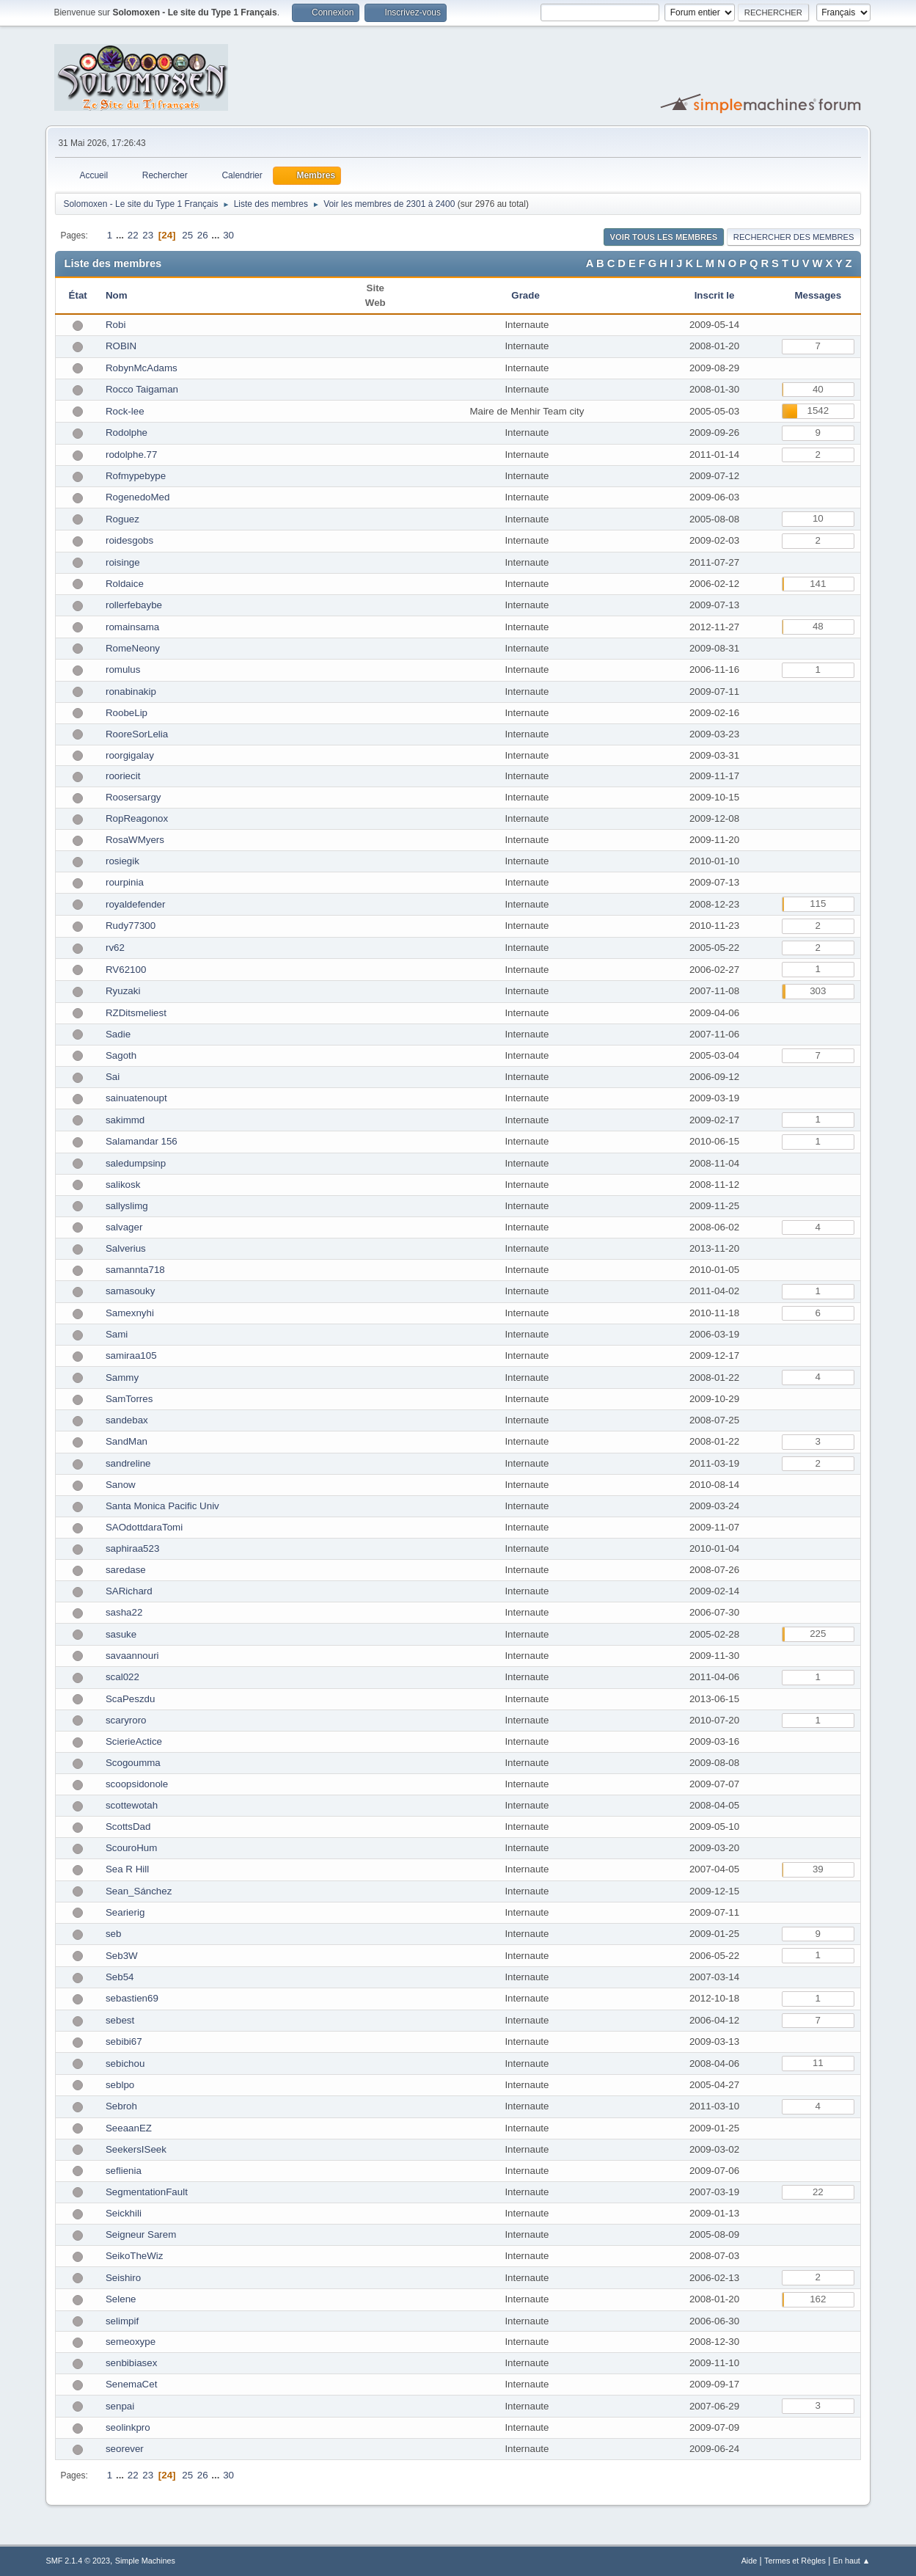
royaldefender (136, 904)
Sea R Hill (127, 1869)
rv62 (115, 947)
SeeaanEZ (129, 2128)
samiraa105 (131, 1355)
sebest (120, 2020)
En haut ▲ (852, 2560)
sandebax (127, 1420)
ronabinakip (131, 691)
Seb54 (120, 1976)
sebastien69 (132, 1998)
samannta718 (135, 1269)
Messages (817, 295)
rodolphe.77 (131, 454)
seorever (125, 2448)
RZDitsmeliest (136, 1012)
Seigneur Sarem (141, 2234)
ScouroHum (131, 1847)
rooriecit (123, 775)
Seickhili (124, 2213)
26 (202, 235)
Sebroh (121, 2106)
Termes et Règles (795, 2560)
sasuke (121, 1634)
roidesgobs (129, 540)
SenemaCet (131, 2384)
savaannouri (132, 1655)
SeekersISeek (136, 2149)
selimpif (122, 2321)
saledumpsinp (136, 1163)
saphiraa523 (132, 1548)
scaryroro (126, 1720)
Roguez (122, 519)
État (78, 295)
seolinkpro (128, 2427)
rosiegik (122, 860)
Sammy (122, 1377)
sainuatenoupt (136, 1097)
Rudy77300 (130, 925)
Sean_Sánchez (139, 1891)
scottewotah (132, 1805)
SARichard (129, 1591)
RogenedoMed (137, 497)
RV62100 (126, 969)
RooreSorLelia (137, 734)
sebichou (125, 2063)
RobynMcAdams (141, 367)
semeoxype (130, 2341)
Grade (526, 295)
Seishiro (123, 2277)
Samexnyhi (130, 1312)
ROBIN (121, 345)
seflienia (124, 2170)
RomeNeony (133, 648)
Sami (117, 1334)
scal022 (122, 1676)
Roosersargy (133, 797)
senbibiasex (131, 2362)
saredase (126, 1569)
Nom (117, 295)
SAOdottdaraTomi (144, 1527)
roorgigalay (130, 755)
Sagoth (121, 1055)
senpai (120, 2406)
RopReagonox (137, 818)
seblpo (120, 2084)
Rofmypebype (136, 475)
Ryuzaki (123, 990)
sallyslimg (127, 1205)
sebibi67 (124, 2041)
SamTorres (129, 1398)
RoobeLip (126, 712)
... (121, 235)
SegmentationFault (147, 2191)
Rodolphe (126, 432)
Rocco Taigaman (142, 389)
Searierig (125, 1912)
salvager (124, 1227)
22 (133, 235)
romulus (123, 669)
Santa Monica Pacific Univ (162, 1505)
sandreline (128, 1463)
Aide (749, 2560)
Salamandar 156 (141, 1141)
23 (147, 235)
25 (187, 235)
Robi (115, 324)
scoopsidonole (137, 1783)
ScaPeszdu (130, 1698)
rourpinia (125, 882)
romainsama (132, 626)
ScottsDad (128, 1826)
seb (114, 1933)
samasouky (130, 1290)
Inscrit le (715, 295)
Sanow (121, 1484)
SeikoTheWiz (135, 2255)
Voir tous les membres (664, 237)
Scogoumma (133, 1762)
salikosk (123, 1184)
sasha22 (124, 1612)
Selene (121, 2299)
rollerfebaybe (134, 604)
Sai (113, 1076)
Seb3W (122, 1955)
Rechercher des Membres (793, 237)
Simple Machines (145, 2560)
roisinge (123, 562)
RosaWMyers (135, 839)
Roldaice (125, 583)
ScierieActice (134, 1741)
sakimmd (125, 1119)
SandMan (126, 1441)
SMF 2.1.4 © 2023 (77, 2560)
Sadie (118, 1034)
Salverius (126, 1248)
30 (228, 235)
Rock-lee (125, 411)
